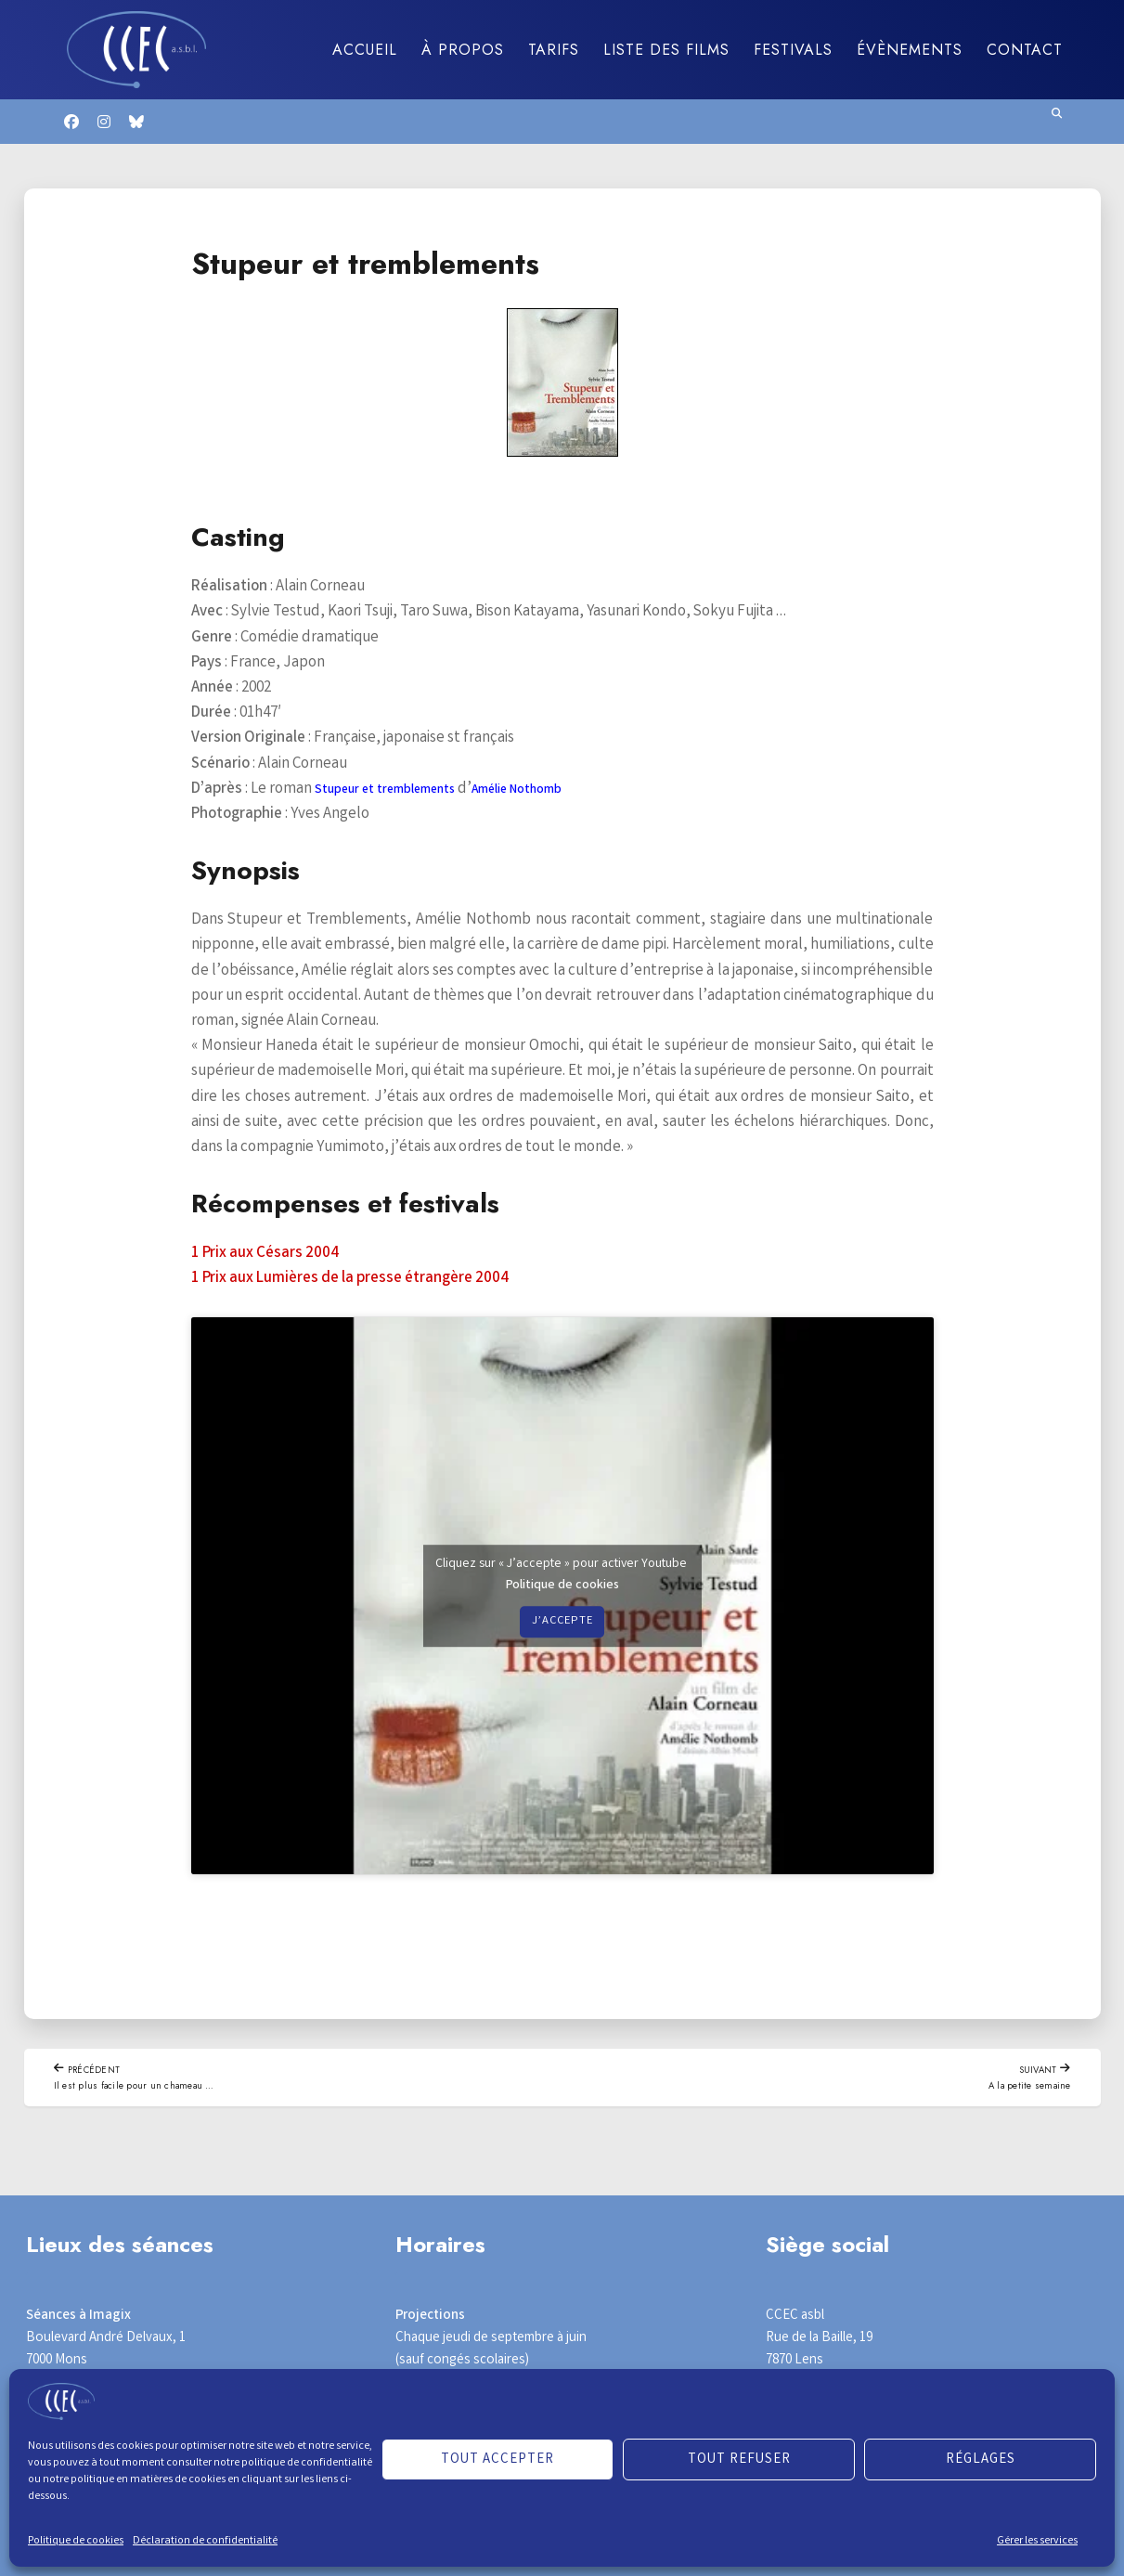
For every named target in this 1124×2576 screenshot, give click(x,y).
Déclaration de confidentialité (205, 2541)
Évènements (910, 49)
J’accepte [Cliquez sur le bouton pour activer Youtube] (562, 1621)
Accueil (364, 49)
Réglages (980, 2460)
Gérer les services (1037, 2541)
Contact (1025, 49)
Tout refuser (739, 2460)
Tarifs (553, 49)
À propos (462, 49)
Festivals (793, 49)
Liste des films (666, 49)
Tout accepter (497, 2460)
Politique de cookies (75, 2541)
